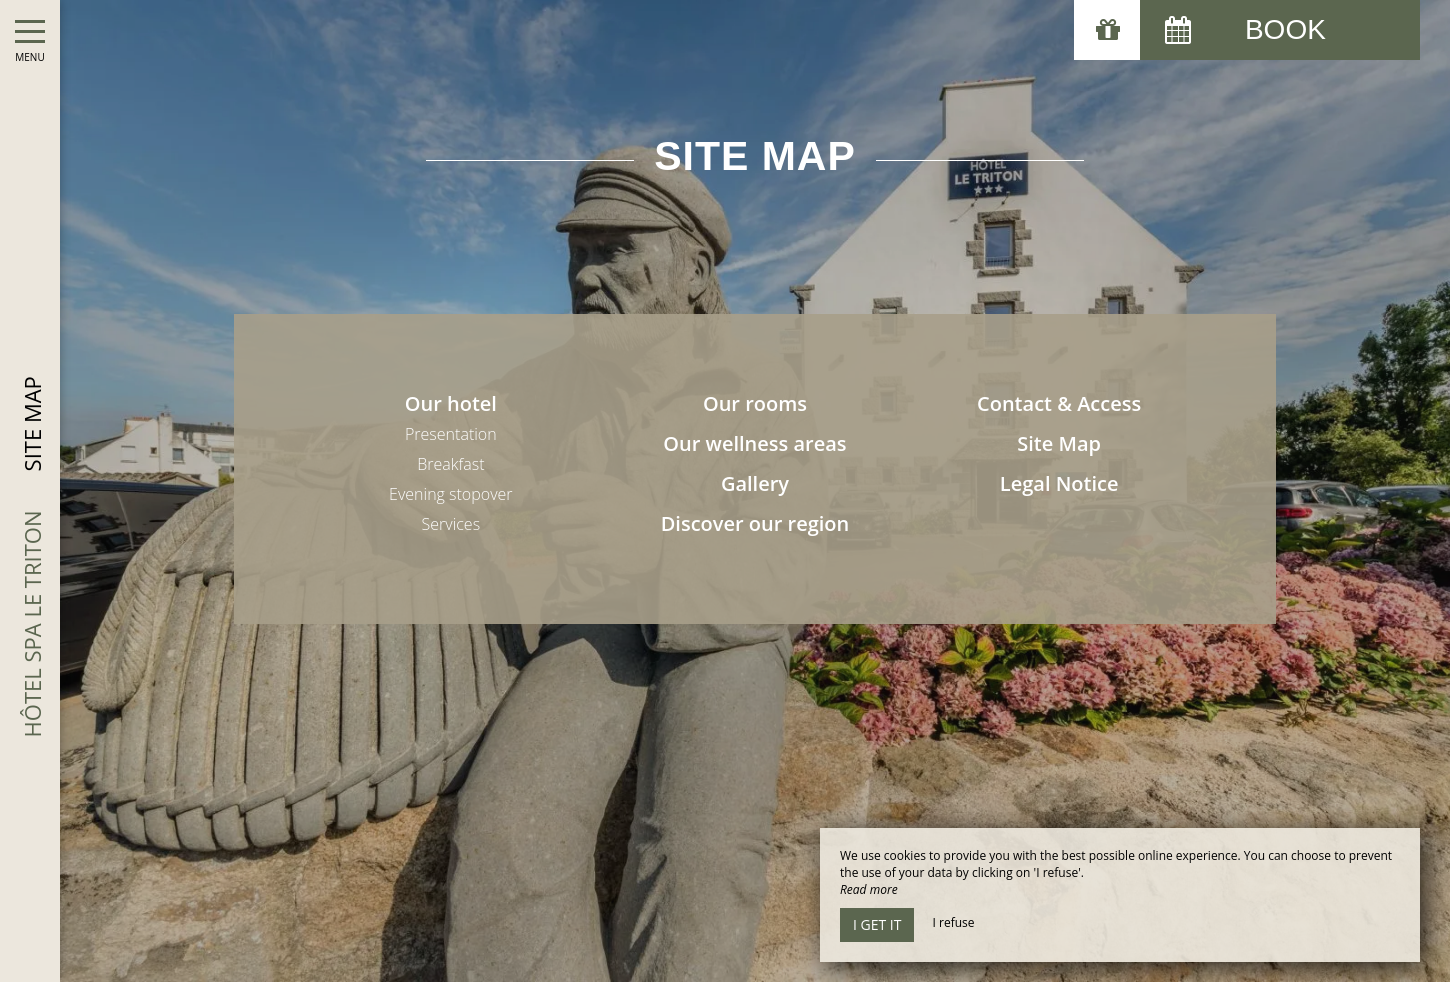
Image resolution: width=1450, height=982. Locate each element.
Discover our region (755, 523)
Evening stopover (450, 494)
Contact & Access (1059, 403)
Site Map (1059, 443)
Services (451, 524)
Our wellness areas (754, 443)
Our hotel (451, 403)
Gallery (755, 483)
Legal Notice (1059, 483)
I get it (877, 924)
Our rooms (755, 403)
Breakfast (450, 464)
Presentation (451, 434)
